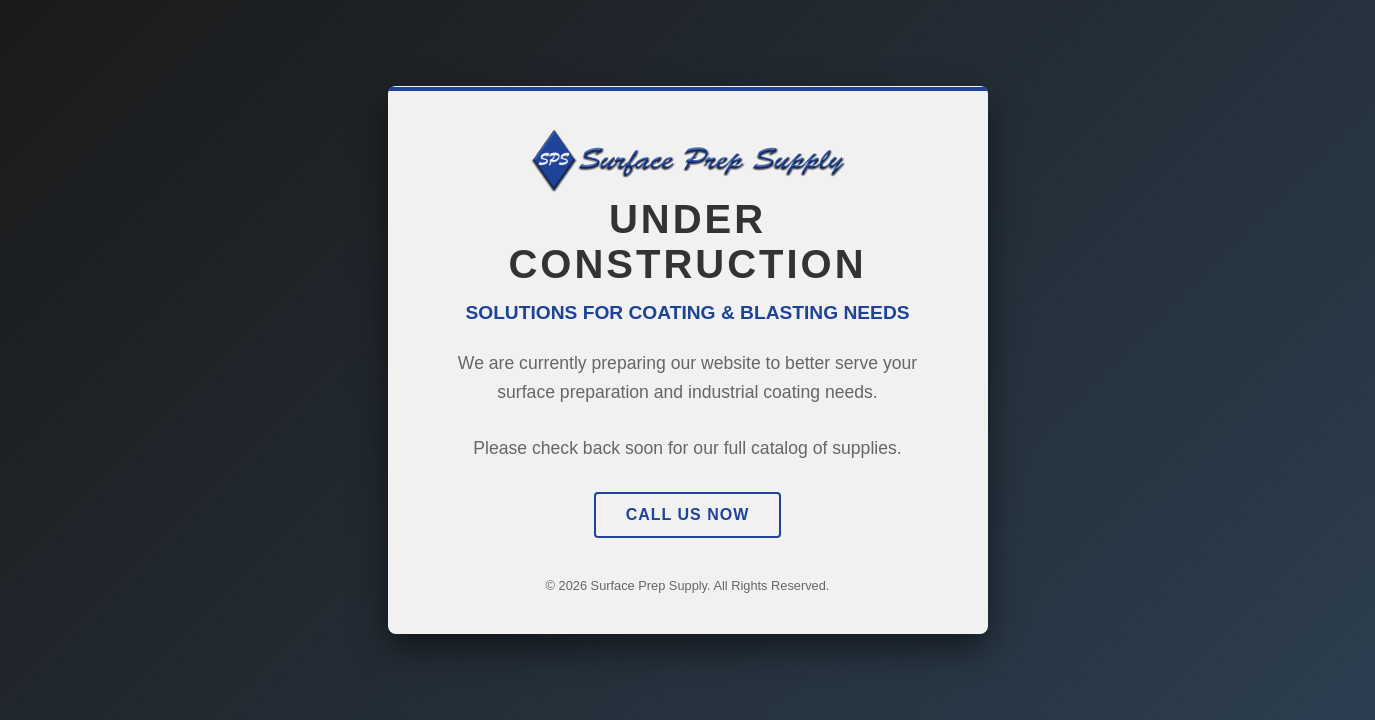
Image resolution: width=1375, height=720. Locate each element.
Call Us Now (688, 514)
